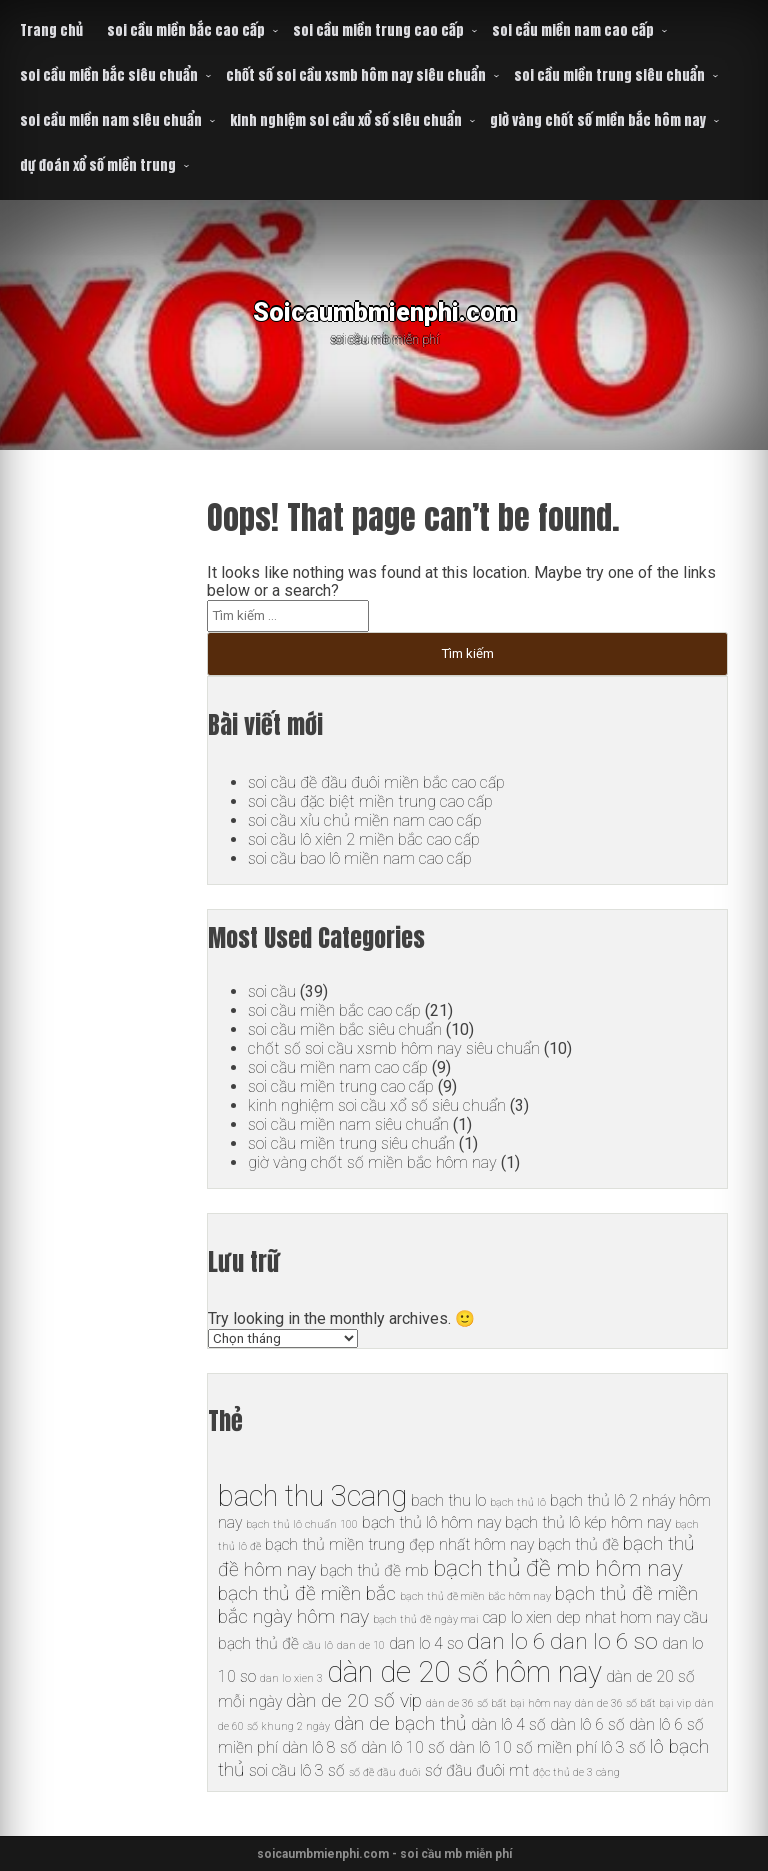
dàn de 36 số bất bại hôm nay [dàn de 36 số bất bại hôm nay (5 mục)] (498, 1703)
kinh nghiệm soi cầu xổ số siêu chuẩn (346, 120)
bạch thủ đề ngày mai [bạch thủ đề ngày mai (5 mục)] (426, 1619)
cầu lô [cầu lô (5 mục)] (318, 1645)
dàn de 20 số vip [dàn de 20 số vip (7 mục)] (354, 1700)
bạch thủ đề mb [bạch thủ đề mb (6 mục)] (374, 1570)
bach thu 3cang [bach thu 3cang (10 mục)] (312, 1496)
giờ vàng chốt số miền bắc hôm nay (598, 120)
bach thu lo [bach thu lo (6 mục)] (448, 1500)
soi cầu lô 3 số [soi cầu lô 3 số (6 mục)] (297, 1770)
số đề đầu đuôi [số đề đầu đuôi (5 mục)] (385, 1772)
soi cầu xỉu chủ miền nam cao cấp (365, 820)
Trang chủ (51, 30)
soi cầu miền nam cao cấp (573, 30)
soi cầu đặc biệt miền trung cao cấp (369, 801)
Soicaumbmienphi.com (384, 309)
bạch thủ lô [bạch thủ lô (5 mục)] (518, 1502)
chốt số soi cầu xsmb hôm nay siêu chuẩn (356, 75)
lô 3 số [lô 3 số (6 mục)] (623, 1747)
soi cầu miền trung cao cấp (378, 30)
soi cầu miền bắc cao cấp (186, 30)
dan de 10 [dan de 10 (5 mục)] (361, 1645)
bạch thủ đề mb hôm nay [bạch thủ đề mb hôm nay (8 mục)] (558, 1568)
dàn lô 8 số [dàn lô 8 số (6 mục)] (319, 1747)
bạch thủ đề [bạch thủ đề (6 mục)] (578, 1544)
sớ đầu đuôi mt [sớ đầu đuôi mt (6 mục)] (477, 1770)
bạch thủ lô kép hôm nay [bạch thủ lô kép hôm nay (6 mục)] (588, 1522)
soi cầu (272, 991)
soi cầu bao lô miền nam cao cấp (360, 858)
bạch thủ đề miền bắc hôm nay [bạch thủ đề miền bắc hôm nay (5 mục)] (475, 1596)
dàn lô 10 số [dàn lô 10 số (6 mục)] (403, 1747)
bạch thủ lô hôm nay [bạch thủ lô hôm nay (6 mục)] (431, 1522)
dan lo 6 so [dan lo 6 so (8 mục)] (604, 1641)
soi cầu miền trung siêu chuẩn (609, 75)
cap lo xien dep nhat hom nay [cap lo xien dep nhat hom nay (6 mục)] (581, 1617)
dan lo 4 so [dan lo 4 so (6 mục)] (426, 1643)
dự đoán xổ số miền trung (98, 165)
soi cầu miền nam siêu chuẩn (111, 120)
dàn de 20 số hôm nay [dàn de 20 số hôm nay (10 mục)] (464, 1672)
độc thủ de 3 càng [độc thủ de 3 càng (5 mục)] (576, 1772)
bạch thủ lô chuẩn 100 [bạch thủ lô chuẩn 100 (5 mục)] (302, 1524)
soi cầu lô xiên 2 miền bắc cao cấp (364, 839)
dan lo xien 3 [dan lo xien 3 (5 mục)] (291, 1678)
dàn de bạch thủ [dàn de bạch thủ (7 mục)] (400, 1723)
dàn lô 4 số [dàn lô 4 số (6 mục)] (508, 1724)
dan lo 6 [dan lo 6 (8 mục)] (506, 1641)
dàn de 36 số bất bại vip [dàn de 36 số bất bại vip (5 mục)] (633, 1703)
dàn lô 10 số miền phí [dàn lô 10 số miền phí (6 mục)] (523, 1747)
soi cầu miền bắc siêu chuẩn (109, 75)
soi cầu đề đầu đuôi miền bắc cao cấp (376, 782)
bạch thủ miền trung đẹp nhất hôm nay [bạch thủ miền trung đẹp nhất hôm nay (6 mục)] (399, 1544)
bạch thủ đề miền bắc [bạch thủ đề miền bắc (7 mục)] (307, 1593)
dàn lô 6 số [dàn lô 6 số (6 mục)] (587, 1724)
